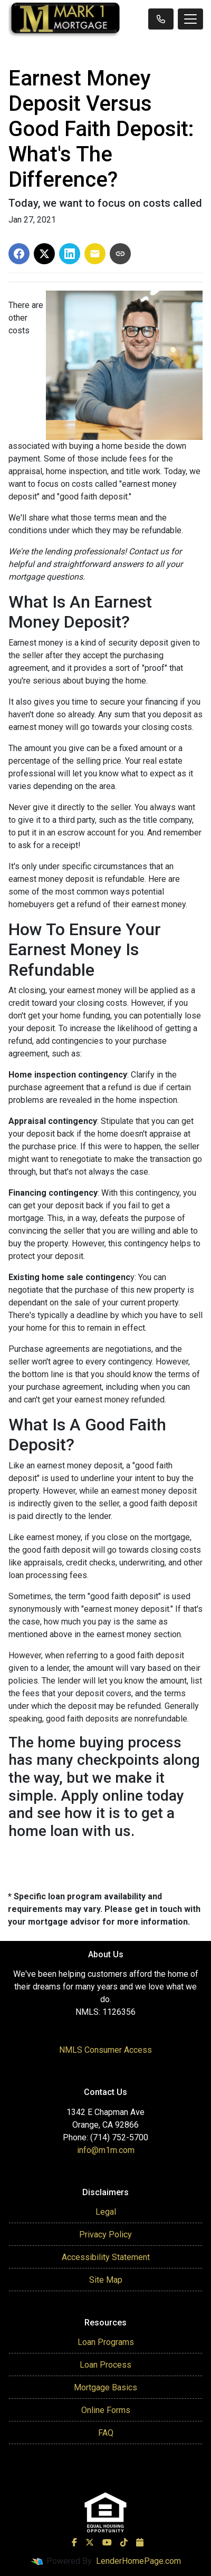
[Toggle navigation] (190, 19)
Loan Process (105, 2365)
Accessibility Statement (106, 2257)
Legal (105, 2212)
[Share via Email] (95, 253)
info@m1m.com (106, 2150)
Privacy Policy (105, 2234)
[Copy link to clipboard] (120, 253)
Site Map (105, 2280)
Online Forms (105, 2410)
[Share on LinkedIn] (69, 253)
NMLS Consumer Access (105, 2050)
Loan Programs (106, 2342)
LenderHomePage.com (138, 2561)
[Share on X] (44, 253)
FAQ (105, 2433)
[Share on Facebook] (19, 253)
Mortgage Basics (105, 2387)
